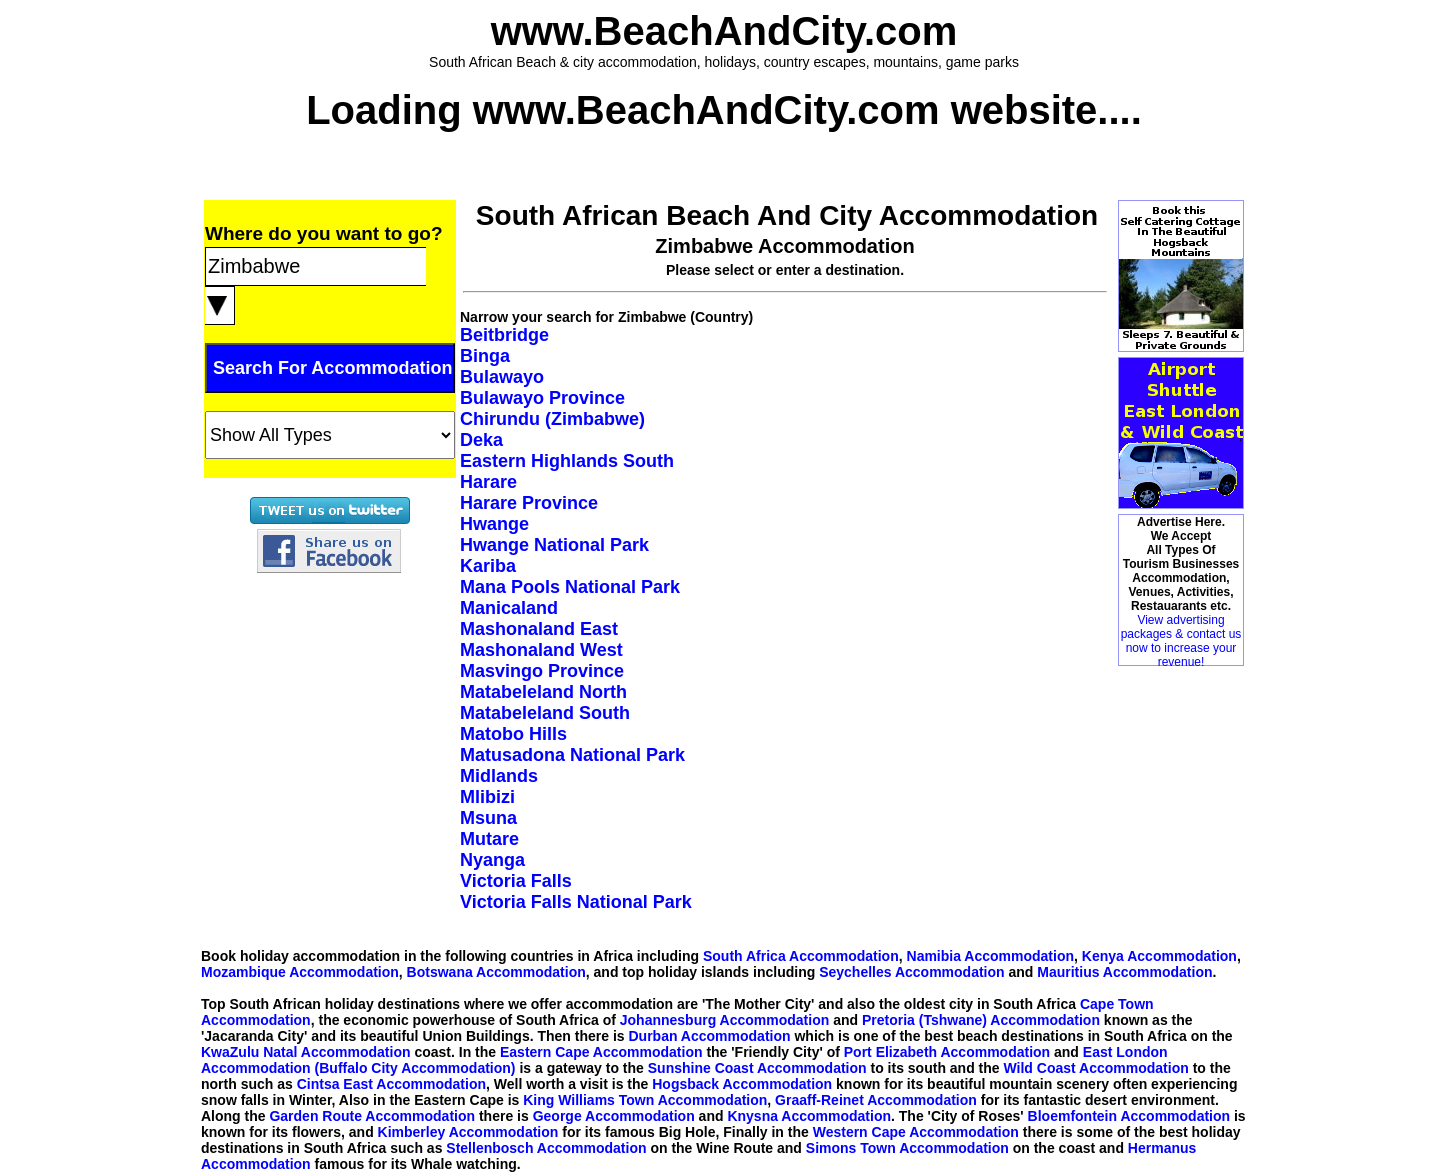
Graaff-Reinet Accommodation (876, 1100)
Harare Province (529, 503)
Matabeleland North (543, 692)
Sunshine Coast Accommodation (757, 1068)
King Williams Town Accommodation (645, 1100)
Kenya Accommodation (1159, 956)
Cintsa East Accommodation (391, 1084)
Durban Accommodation (710, 1036)
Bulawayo (502, 377)
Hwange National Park (554, 545)
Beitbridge (504, 335)
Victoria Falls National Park (576, 902)
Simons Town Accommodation (907, 1148)
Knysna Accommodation (809, 1116)
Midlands (499, 776)
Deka (481, 440)
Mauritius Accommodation (1124, 972)
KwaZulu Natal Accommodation (306, 1052)
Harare (488, 482)
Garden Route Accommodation (372, 1116)
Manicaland (509, 608)
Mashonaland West (541, 650)
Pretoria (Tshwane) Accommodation (981, 1020)
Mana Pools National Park (570, 587)
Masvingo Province (542, 671)
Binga (485, 356)
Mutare (489, 839)
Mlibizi (487, 797)
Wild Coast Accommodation (1096, 1068)
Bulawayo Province (542, 398)
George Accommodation (614, 1116)
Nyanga (492, 860)
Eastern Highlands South (567, 461)
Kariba (488, 566)
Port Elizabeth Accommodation (947, 1052)
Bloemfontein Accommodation (1129, 1116)
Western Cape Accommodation (916, 1132)
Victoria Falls (516, 881)
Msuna (488, 818)
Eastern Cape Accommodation (601, 1052)
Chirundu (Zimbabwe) (552, 419)
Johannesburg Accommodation (725, 1020)
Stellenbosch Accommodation (546, 1148)
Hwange (494, 524)
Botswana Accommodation (496, 972)
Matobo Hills (513, 734)
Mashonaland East (539, 629)
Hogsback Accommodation (742, 1084)
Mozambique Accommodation (300, 972)
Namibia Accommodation (991, 956)
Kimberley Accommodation (468, 1132)
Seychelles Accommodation (911, 972)
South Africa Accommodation (801, 956)
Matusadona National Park (572, 755)
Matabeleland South (545, 713)
